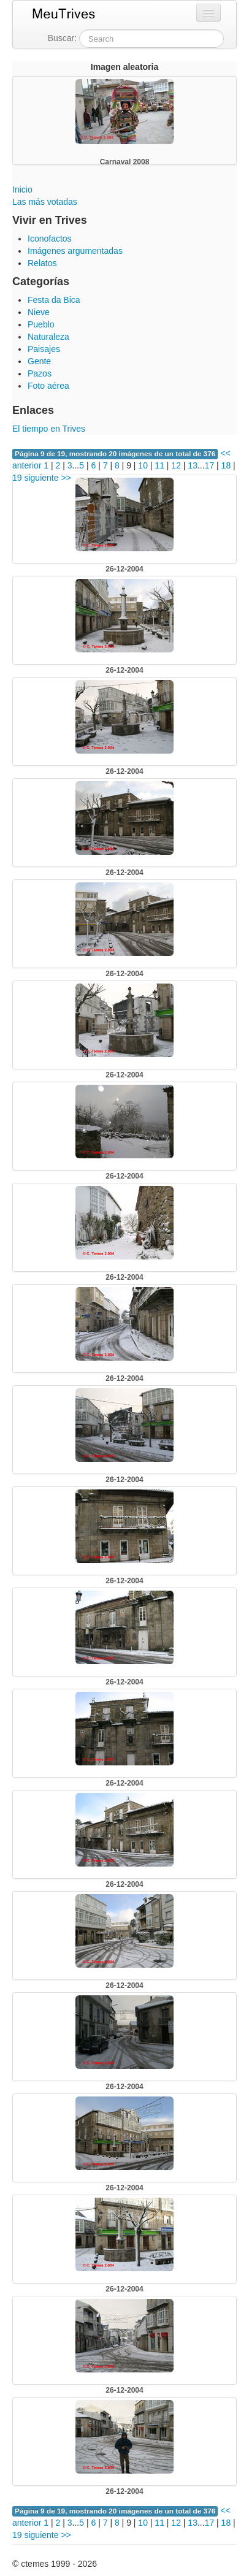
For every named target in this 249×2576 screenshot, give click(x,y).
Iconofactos (50, 238)
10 (143, 465)
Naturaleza (48, 337)
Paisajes (44, 349)
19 (17, 478)
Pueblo (41, 324)
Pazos (40, 373)
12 (176, 465)
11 (159, 465)
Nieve (39, 312)
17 (210, 465)
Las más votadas (44, 202)
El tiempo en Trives (48, 429)
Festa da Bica (54, 300)
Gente (39, 361)
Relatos (42, 263)
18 (226, 465)
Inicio (22, 189)
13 (192, 465)
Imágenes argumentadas (75, 251)
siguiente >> (47, 478)
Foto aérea (48, 386)
